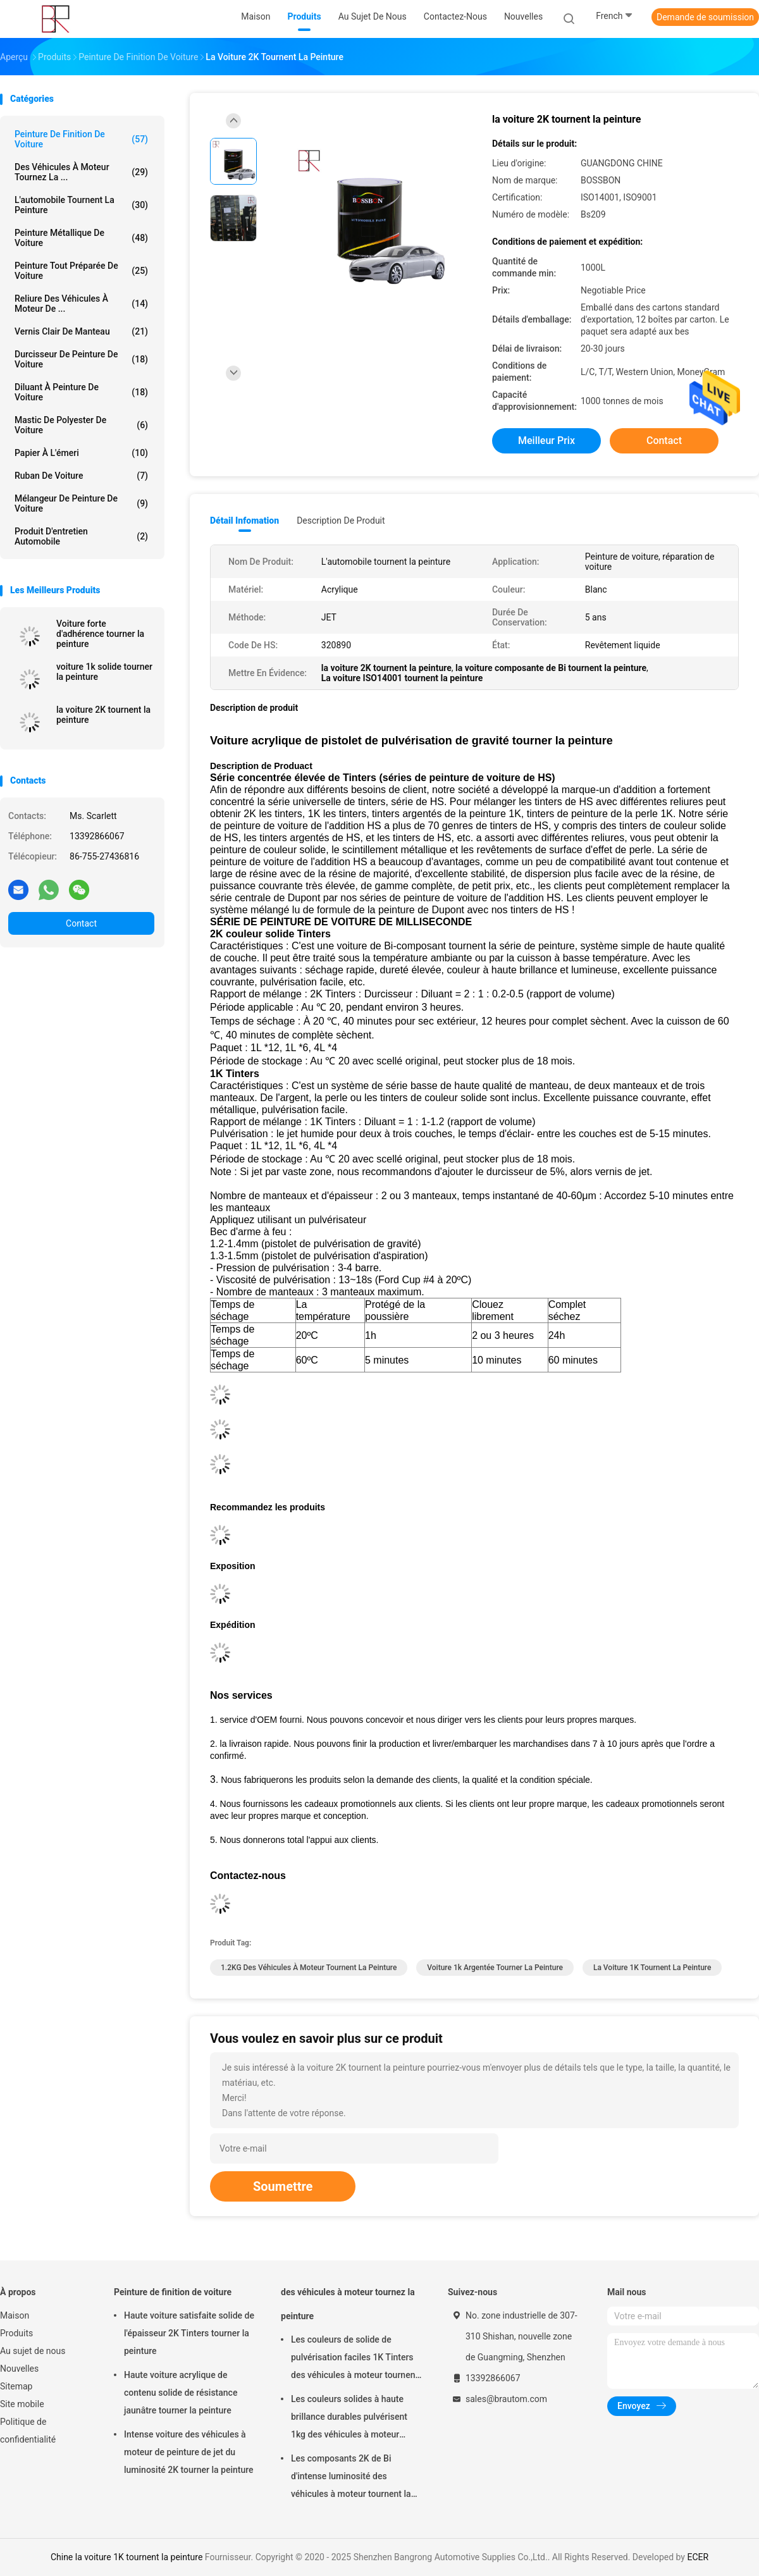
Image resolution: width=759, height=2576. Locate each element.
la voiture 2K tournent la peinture (103, 715)
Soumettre (282, 2186)
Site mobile (22, 2404)
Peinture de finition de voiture (81, 139)
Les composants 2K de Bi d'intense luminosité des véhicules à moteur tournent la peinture (351, 2478)
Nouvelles (19, 2368)
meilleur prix (546, 440)
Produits (16, 2333)
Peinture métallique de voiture (81, 238)
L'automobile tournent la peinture (81, 205)
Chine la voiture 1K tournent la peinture (126, 2557)
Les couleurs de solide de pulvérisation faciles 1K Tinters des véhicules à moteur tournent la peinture (354, 2359)
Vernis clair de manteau (81, 331)
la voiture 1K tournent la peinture (652, 1967)
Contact (81, 923)
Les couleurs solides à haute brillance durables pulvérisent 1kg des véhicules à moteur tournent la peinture (349, 2418)
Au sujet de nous (32, 2351)
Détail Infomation (244, 520)
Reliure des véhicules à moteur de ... (81, 303)
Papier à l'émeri (81, 453)
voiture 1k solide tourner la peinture (104, 672)
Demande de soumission (705, 17)
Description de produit (341, 520)
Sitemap (16, 2386)
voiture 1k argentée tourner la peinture (495, 1967)
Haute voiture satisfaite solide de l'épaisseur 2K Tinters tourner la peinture (189, 2333)
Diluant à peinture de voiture (81, 392)
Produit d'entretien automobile (81, 536)
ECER (697, 2557)
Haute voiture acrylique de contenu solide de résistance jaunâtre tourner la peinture (180, 2392)
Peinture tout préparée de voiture (81, 271)
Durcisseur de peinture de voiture (81, 359)
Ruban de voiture (81, 475)
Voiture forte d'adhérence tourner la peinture (100, 634)
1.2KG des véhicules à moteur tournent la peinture (309, 1967)
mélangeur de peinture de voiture (81, 503)
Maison (14, 2315)
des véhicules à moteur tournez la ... (81, 172)
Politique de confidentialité (28, 2430)
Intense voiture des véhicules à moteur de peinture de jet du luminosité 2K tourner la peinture (189, 2452)
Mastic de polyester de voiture (81, 425)
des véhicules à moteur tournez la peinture (348, 2304)
